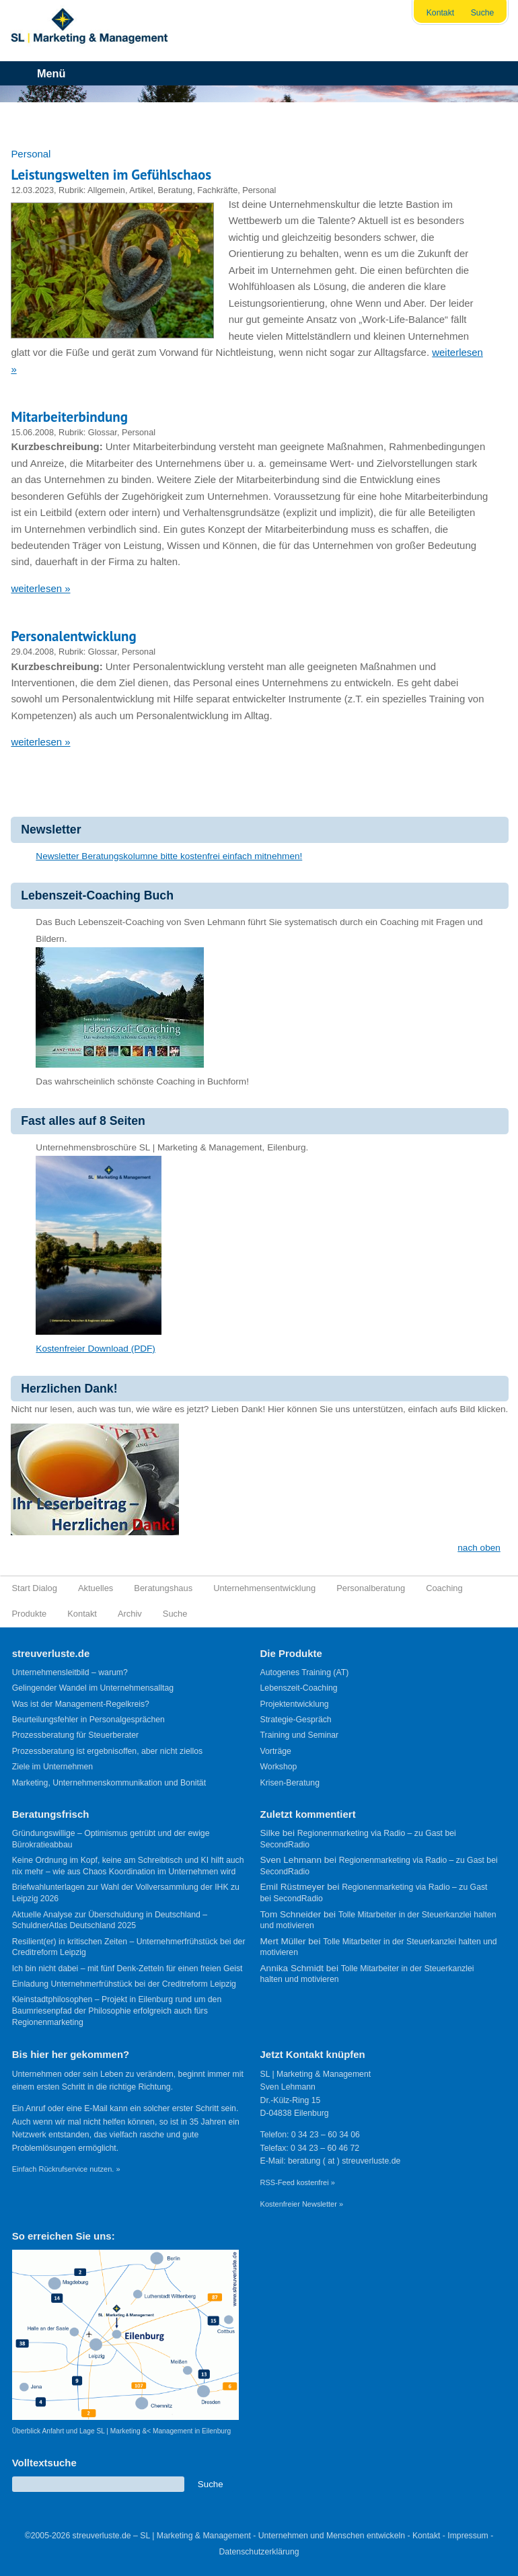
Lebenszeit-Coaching (299, 1688)
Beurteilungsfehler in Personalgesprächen (88, 1719)
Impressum (467, 2535)
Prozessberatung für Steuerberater (75, 1735)
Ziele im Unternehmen (52, 1766)
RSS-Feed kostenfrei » (297, 2182)
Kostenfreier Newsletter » (302, 2204)
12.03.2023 (32, 190)
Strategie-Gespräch (296, 1719)
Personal (259, 190)
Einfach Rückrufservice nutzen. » (66, 2169)
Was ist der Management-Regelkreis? (80, 1704)
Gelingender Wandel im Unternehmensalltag (93, 1688)
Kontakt (441, 12)
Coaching (444, 1588)
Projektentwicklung (294, 1704)
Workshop (278, 1766)
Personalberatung (370, 1588)
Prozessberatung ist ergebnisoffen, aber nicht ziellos (107, 1751)
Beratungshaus (163, 1588)
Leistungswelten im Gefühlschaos (111, 174)
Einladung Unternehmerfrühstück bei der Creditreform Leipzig (124, 1984)
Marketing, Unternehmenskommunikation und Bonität (109, 1783)
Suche (482, 12)
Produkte (29, 1614)
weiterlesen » (40, 588)
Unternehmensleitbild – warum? (70, 1672)
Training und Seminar (299, 1735)
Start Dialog (34, 1588)
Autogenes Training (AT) (304, 1672)
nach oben (479, 1548)
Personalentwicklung (73, 636)
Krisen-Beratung (290, 1783)
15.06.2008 (32, 432)
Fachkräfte (217, 190)
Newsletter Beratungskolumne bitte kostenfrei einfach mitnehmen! (169, 856)
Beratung (175, 190)
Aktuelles (95, 1588)
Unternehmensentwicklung (264, 1588)
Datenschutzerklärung (259, 2551)
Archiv (130, 1614)
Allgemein (106, 190)
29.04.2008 (32, 652)
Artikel (141, 190)
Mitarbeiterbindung (69, 417)
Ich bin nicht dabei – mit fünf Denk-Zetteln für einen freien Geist (127, 1968)
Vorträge (275, 1751)
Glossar (102, 432)
